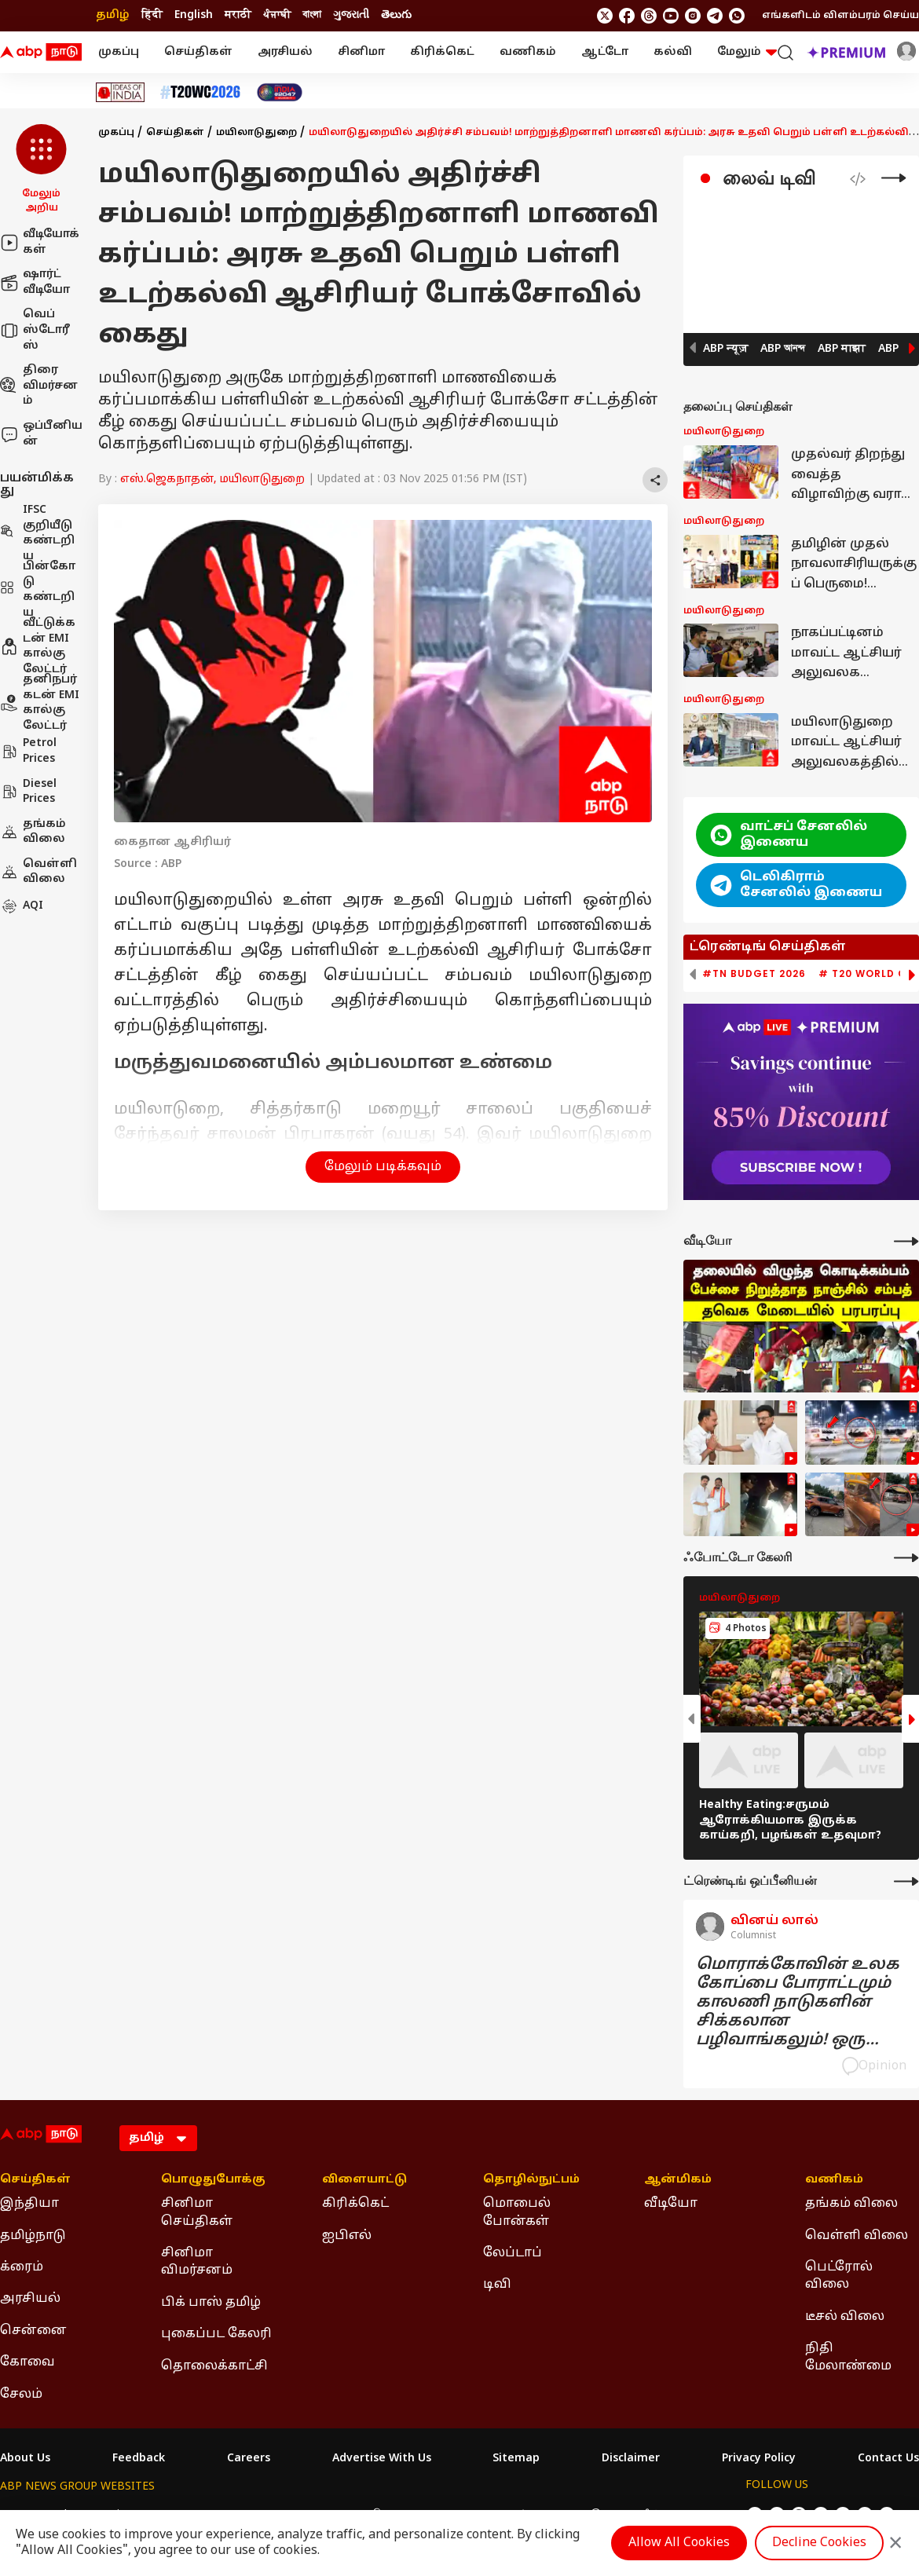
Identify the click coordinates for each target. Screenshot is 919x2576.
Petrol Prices (28, 751)
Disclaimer (631, 2458)
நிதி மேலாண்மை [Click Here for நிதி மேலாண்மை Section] (848, 2356)
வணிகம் (528, 52)
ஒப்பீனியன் (41, 433)
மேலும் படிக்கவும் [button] (382, 1167)
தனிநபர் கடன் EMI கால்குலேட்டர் (39, 702)
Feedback (138, 2458)
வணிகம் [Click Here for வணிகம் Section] (834, 2180)
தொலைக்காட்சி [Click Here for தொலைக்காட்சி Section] (214, 2366)
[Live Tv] (893, 178)
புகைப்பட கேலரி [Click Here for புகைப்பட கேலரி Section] (216, 2334)
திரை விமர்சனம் (39, 386)
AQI (21, 906)
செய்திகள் (198, 52)
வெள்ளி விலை (38, 872)
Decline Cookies (819, 2543)
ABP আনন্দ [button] (782, 349)
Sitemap (516, 2458)
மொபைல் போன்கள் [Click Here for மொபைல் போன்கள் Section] (517, 2212)
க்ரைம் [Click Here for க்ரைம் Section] (21, 2267)
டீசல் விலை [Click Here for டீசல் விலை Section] (844, 2317)
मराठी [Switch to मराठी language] (238, 15)
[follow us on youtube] (670, 15)
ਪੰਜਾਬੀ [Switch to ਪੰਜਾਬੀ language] (277, 15)
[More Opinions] (906, 1881)
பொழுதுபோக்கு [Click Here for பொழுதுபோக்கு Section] (213, 2180)
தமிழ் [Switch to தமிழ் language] (113, 15)
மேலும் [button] (747, 52)
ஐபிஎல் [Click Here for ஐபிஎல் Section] (347, 2236)
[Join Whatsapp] (736, 15)
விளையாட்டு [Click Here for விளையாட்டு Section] (364, 2180)
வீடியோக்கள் (39, 242)
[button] (41, 169)
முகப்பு (118, 52)
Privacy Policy (759, 2458)
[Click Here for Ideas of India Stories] (120, 92)
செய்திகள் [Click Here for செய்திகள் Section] (35, 2180)
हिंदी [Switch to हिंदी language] (152, 15)
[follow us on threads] (648, 15)
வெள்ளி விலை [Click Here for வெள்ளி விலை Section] (856, 2236)
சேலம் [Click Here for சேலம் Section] (21, 2394)
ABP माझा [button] (842, 349)
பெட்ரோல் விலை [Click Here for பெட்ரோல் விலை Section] (839, 2275)
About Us (25, 2458)
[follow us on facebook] (626, 15)
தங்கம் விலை (33, 832)
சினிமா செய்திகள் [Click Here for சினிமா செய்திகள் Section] (196, 2212)
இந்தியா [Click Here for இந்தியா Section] (29, 2204)
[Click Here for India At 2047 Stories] (279, 92)
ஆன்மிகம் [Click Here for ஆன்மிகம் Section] (678, 2180)
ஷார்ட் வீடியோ (35, 282)
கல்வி (673, 52)
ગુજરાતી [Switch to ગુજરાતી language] (351, 15)
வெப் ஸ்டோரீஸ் (35, 330)
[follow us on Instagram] (692, 15)
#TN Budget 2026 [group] (754, 974)
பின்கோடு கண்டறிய (37, 589)
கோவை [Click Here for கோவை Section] (27, 2362)
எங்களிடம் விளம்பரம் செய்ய (840, 15)
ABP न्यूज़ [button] (725, 349)
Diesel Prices (28, 792)
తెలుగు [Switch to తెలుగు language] (396, 15)
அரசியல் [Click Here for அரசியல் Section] (30, 2299)
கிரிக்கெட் (442, 52)
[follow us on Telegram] (714, 15)
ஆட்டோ (604, 52)
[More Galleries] (906, 1558)
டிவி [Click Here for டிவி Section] (497, 2284)
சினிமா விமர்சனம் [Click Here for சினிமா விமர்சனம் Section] (196, 2261)
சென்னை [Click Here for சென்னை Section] (33, 2331)
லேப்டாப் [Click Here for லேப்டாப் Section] (512, 2253)
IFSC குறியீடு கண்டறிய (37, 533)
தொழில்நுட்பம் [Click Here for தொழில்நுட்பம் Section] (531, 2180)
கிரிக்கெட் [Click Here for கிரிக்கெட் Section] (355, 2204)
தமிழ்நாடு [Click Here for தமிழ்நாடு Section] (33, 2236)
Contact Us (888, 2458)
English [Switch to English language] (193, 15)
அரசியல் (285, 52)
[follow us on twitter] (604, 15)
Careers (248, 2458)
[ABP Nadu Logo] (41, 52)
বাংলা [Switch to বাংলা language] (311, 15)
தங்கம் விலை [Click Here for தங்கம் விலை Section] (851, 2204)
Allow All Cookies (679, 2543)
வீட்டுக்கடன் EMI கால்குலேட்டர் (37, 646)
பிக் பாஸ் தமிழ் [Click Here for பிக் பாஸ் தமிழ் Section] (211, 2303)
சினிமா (361, 52)
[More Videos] (906, 1241)
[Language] (158, 2138)
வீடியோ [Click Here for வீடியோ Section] (670, 2204)
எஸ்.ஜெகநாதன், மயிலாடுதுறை (212, 479)
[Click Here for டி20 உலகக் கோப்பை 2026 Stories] (200, 92)
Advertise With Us (381, 2458)
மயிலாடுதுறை (256, 132)
